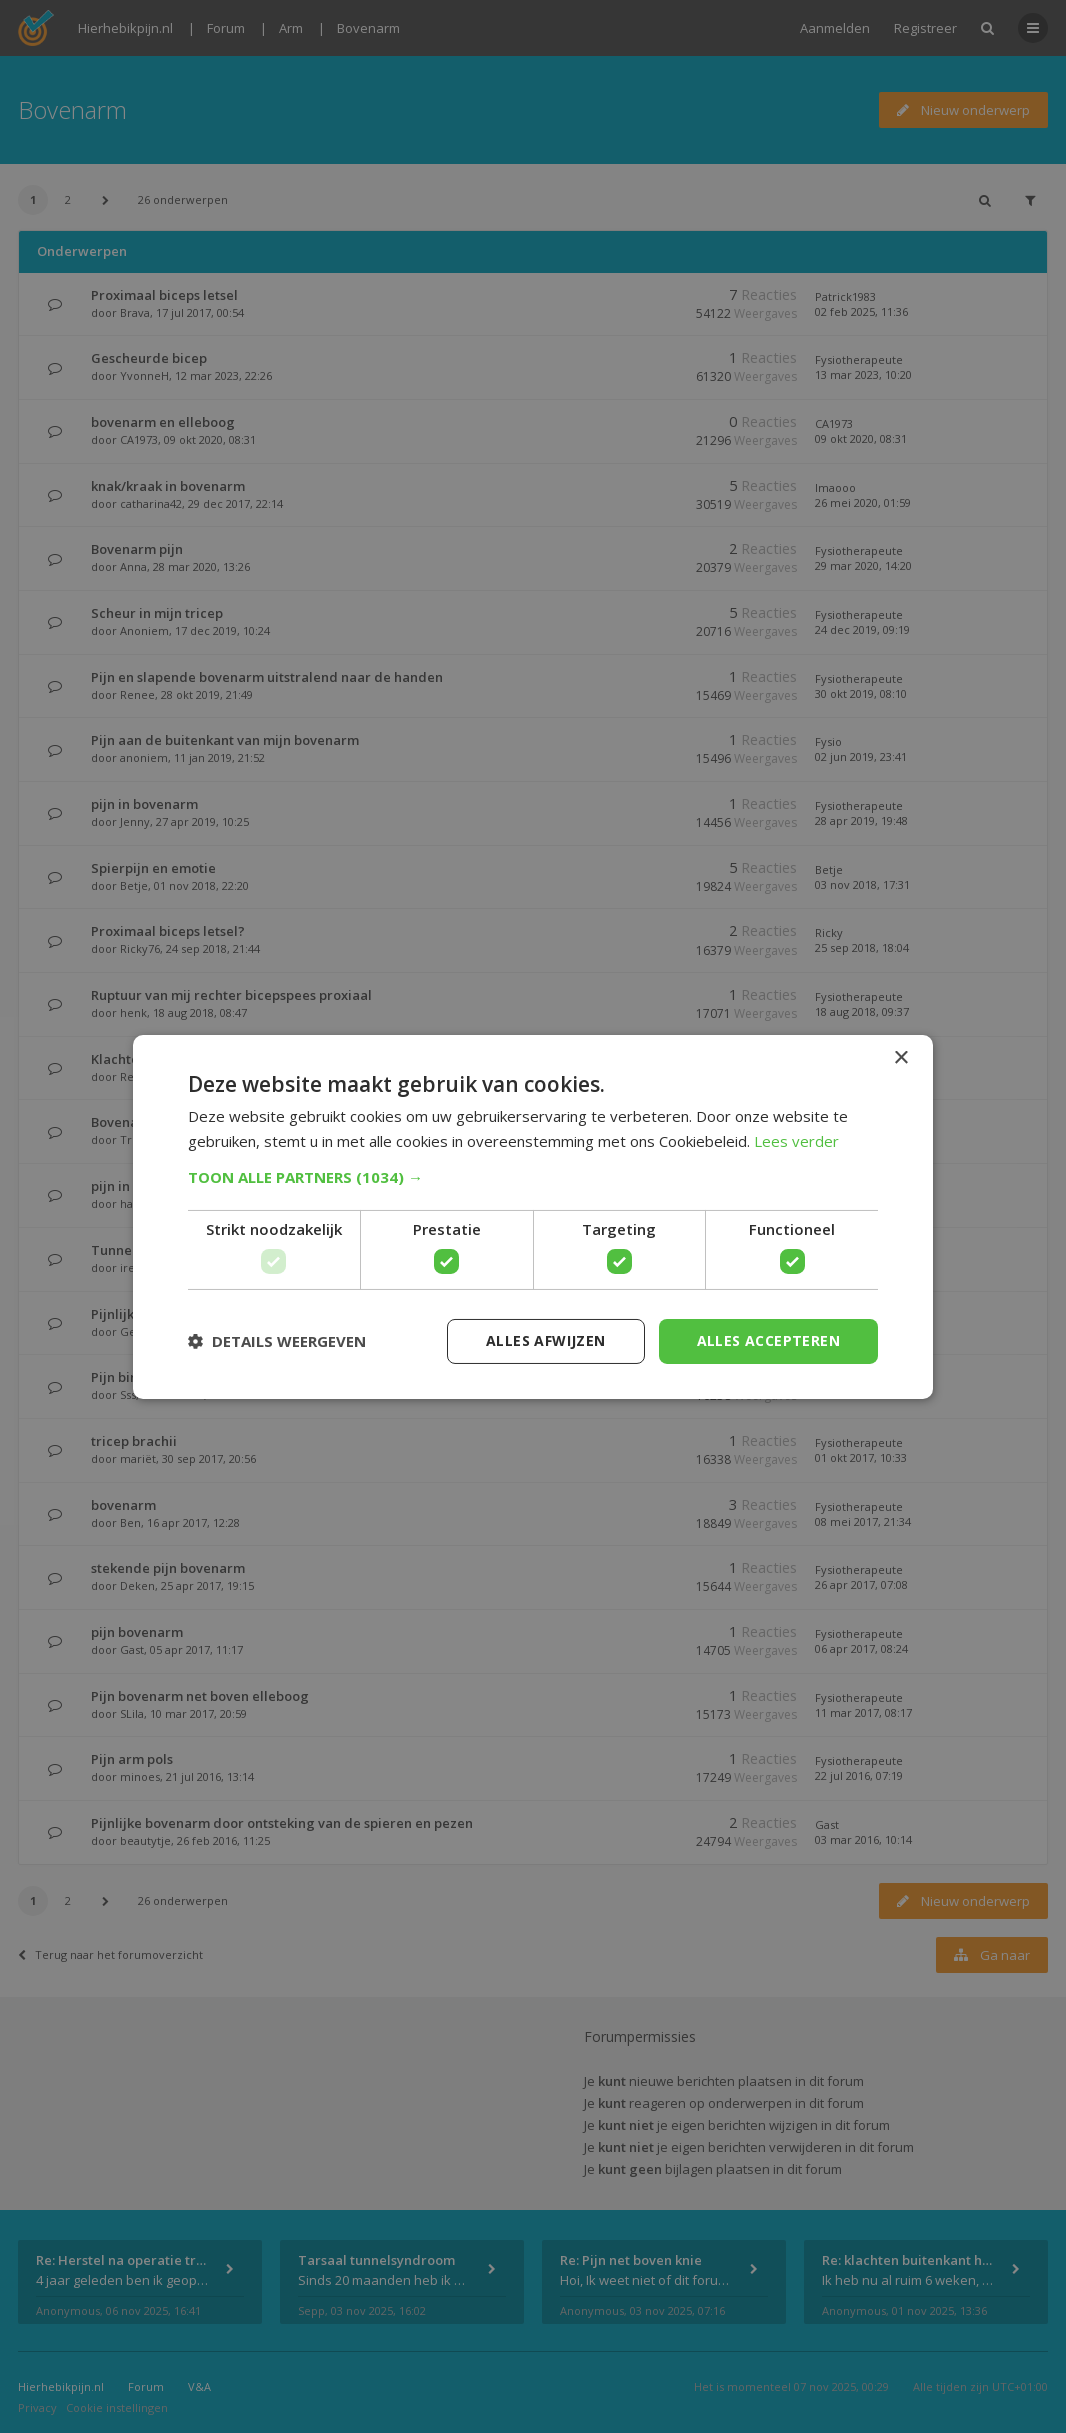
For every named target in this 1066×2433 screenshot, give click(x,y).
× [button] (900, 1057)
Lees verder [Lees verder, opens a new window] (796, 1141)
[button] (533, 1177)
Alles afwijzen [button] (546, 1340)
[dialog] (533, 1216)
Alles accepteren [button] (768, 1340)
